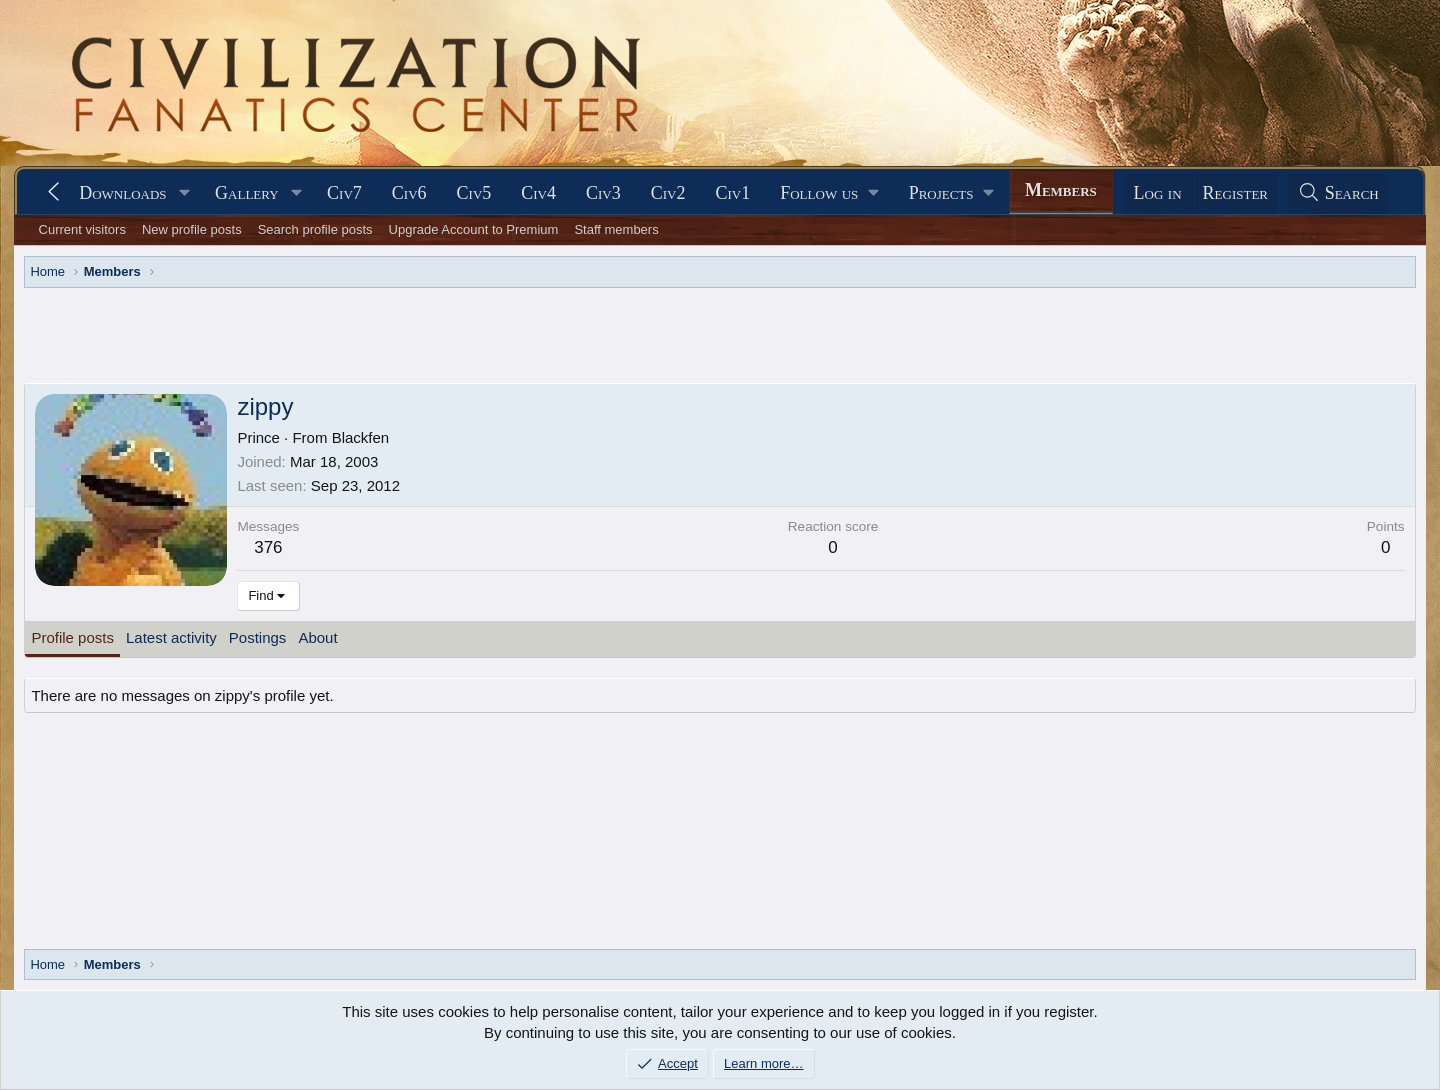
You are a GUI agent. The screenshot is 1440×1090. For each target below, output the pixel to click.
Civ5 (474, 193)
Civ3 (603, 193)
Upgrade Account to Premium (474, 229)
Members (1061, 190)
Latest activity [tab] (171, 637)
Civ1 (732, 193)
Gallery (247, 193)
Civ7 (344, 193)
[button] (184, 193)
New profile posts (192, 229)
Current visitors (82, 229)
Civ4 (538, 193)
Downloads (122, 193)
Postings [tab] (258, 637)
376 (268, 547)
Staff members (616, 229)
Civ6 (409, 193)
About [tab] (317, 637)
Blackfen (361, 437)
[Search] (1338, 193)
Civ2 (668, 193)
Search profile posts (315, 229)
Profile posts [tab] (72, 637)
